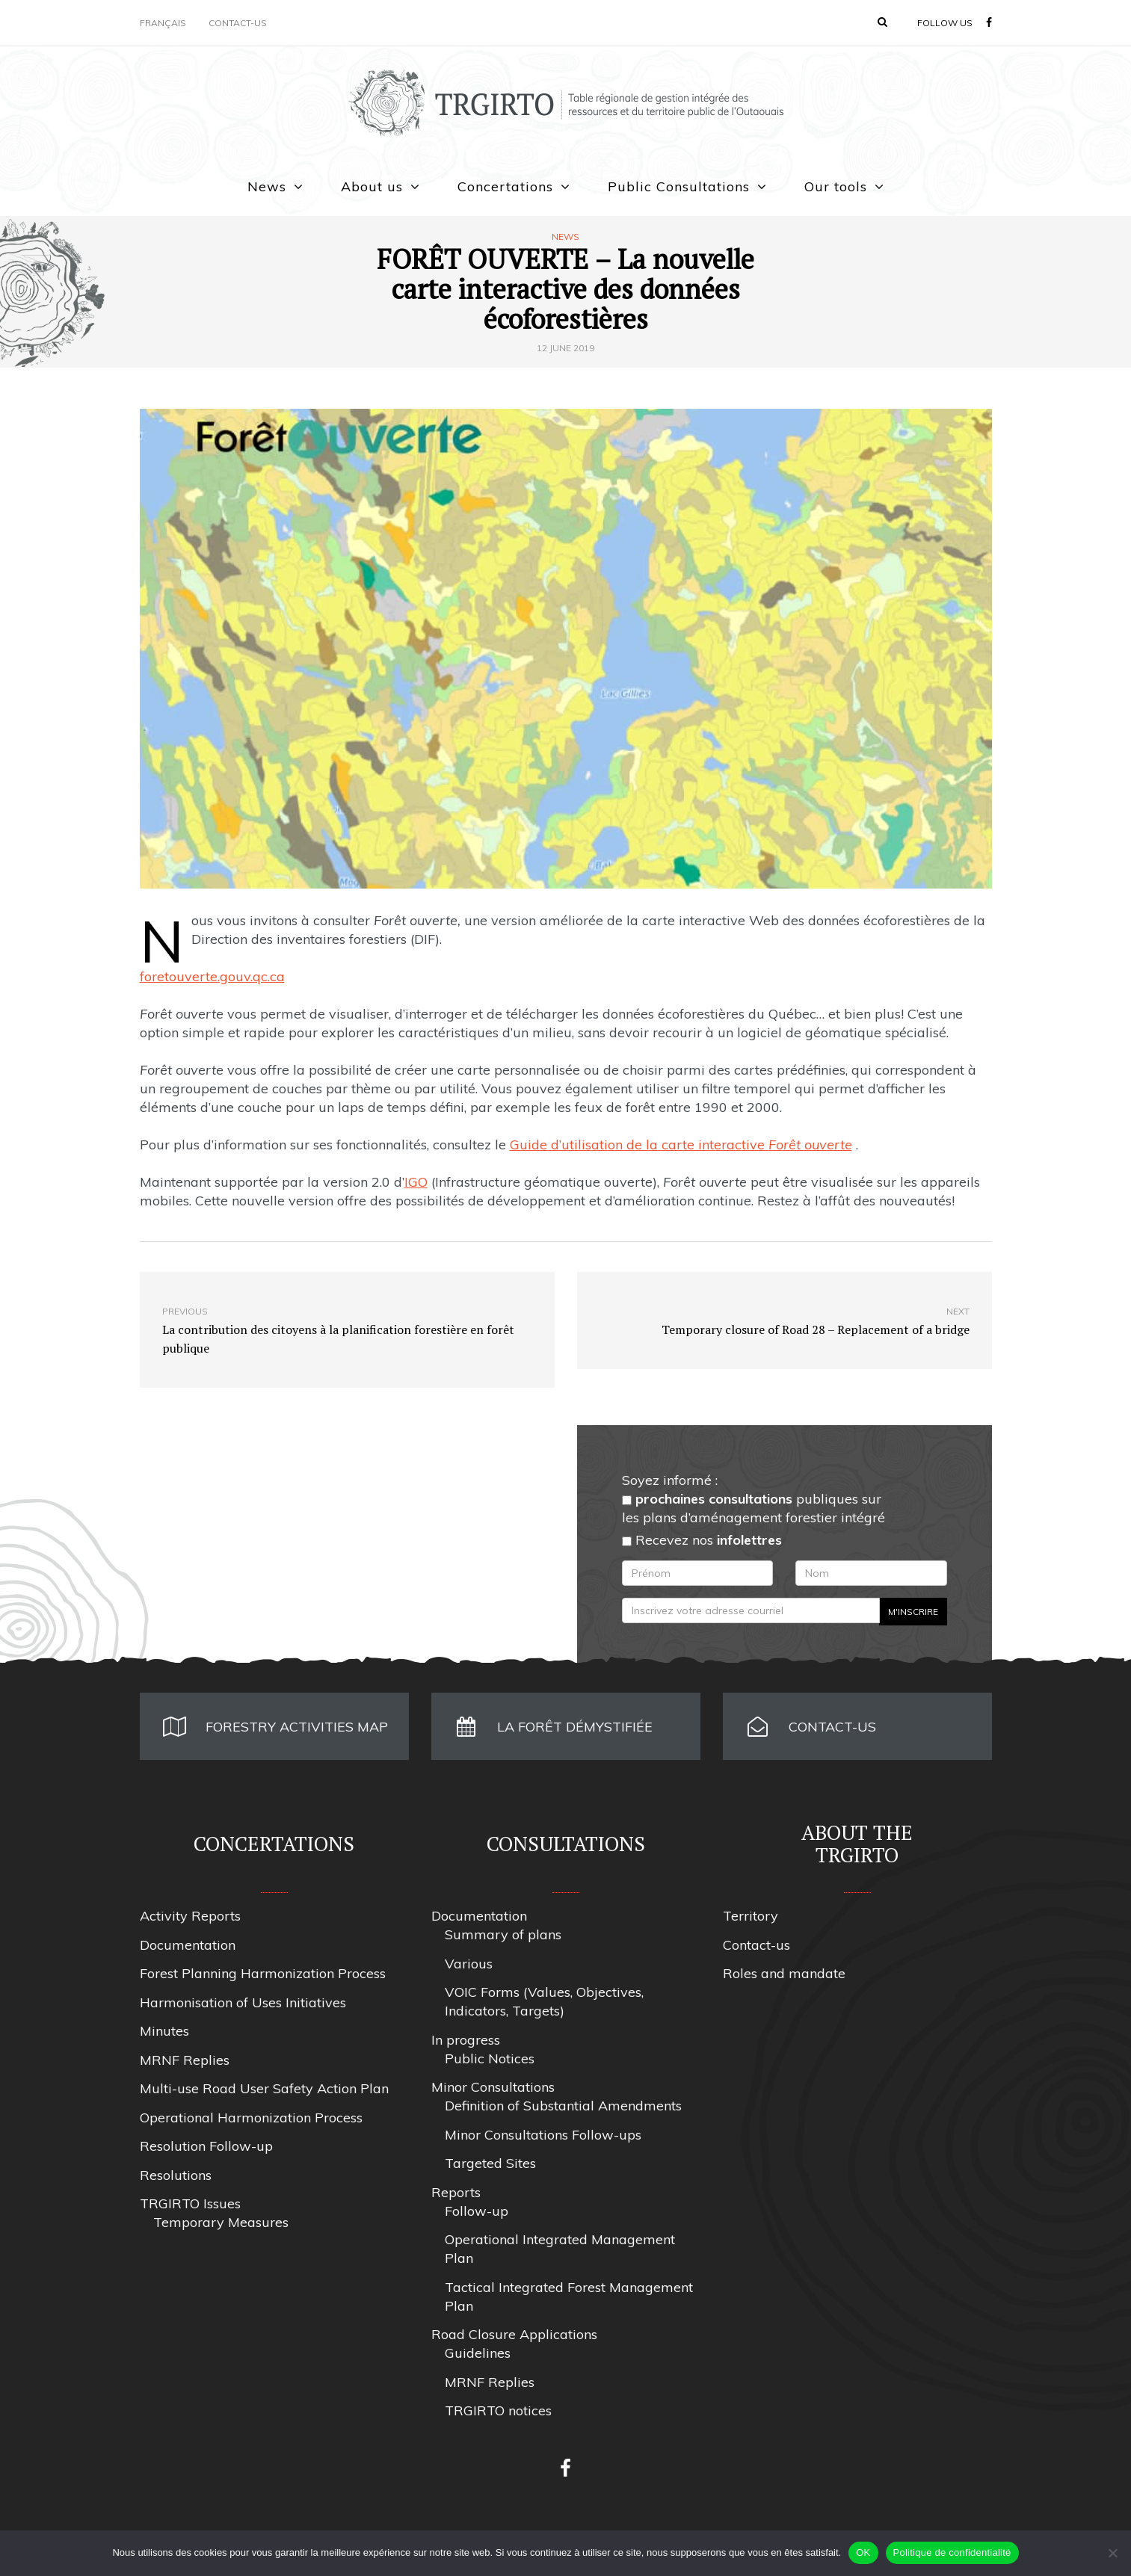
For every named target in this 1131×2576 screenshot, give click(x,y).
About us (372, 186)
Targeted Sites (490, 2163)
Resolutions (176, 2175)
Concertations (505, 186)
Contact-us (238, 22)
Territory (750, 1915)
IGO (416, 1181)
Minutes (164, 2030)
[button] (882, 21)
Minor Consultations (493, 2086)
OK (863, 2552)
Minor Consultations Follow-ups (543, 2134)
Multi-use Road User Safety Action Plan (264, 2088)
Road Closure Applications (514, 2334)
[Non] (1112, 2552)
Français (163, 22)
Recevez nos (702, 1539)
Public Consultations (679, 186)
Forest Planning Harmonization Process (263, 1973)
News (266, 186)
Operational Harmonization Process (251, 2117)
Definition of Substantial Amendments (563, 2105)
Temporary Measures (221, 2222)
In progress (465, 2039)
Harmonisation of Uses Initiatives (243, 2002)
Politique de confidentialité (952, 2552)
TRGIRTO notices (498, 2410)
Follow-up (476, 2211)
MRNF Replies (184, 2060)
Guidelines (478, 2353)
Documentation (187, 1944)
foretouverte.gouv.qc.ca (212, 976)
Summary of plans (503, 1934)
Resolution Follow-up (206, 2146)
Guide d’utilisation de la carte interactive (681, 1144)
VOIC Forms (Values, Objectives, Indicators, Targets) (544, 2001)
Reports (456, 2192)
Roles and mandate (784, 1973)
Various (469, 1963)
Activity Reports (190, 1915)
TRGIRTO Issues (190, 2203)
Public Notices (489, 2058)
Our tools (835, 186)
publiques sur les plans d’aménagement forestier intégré (753, 1508)
